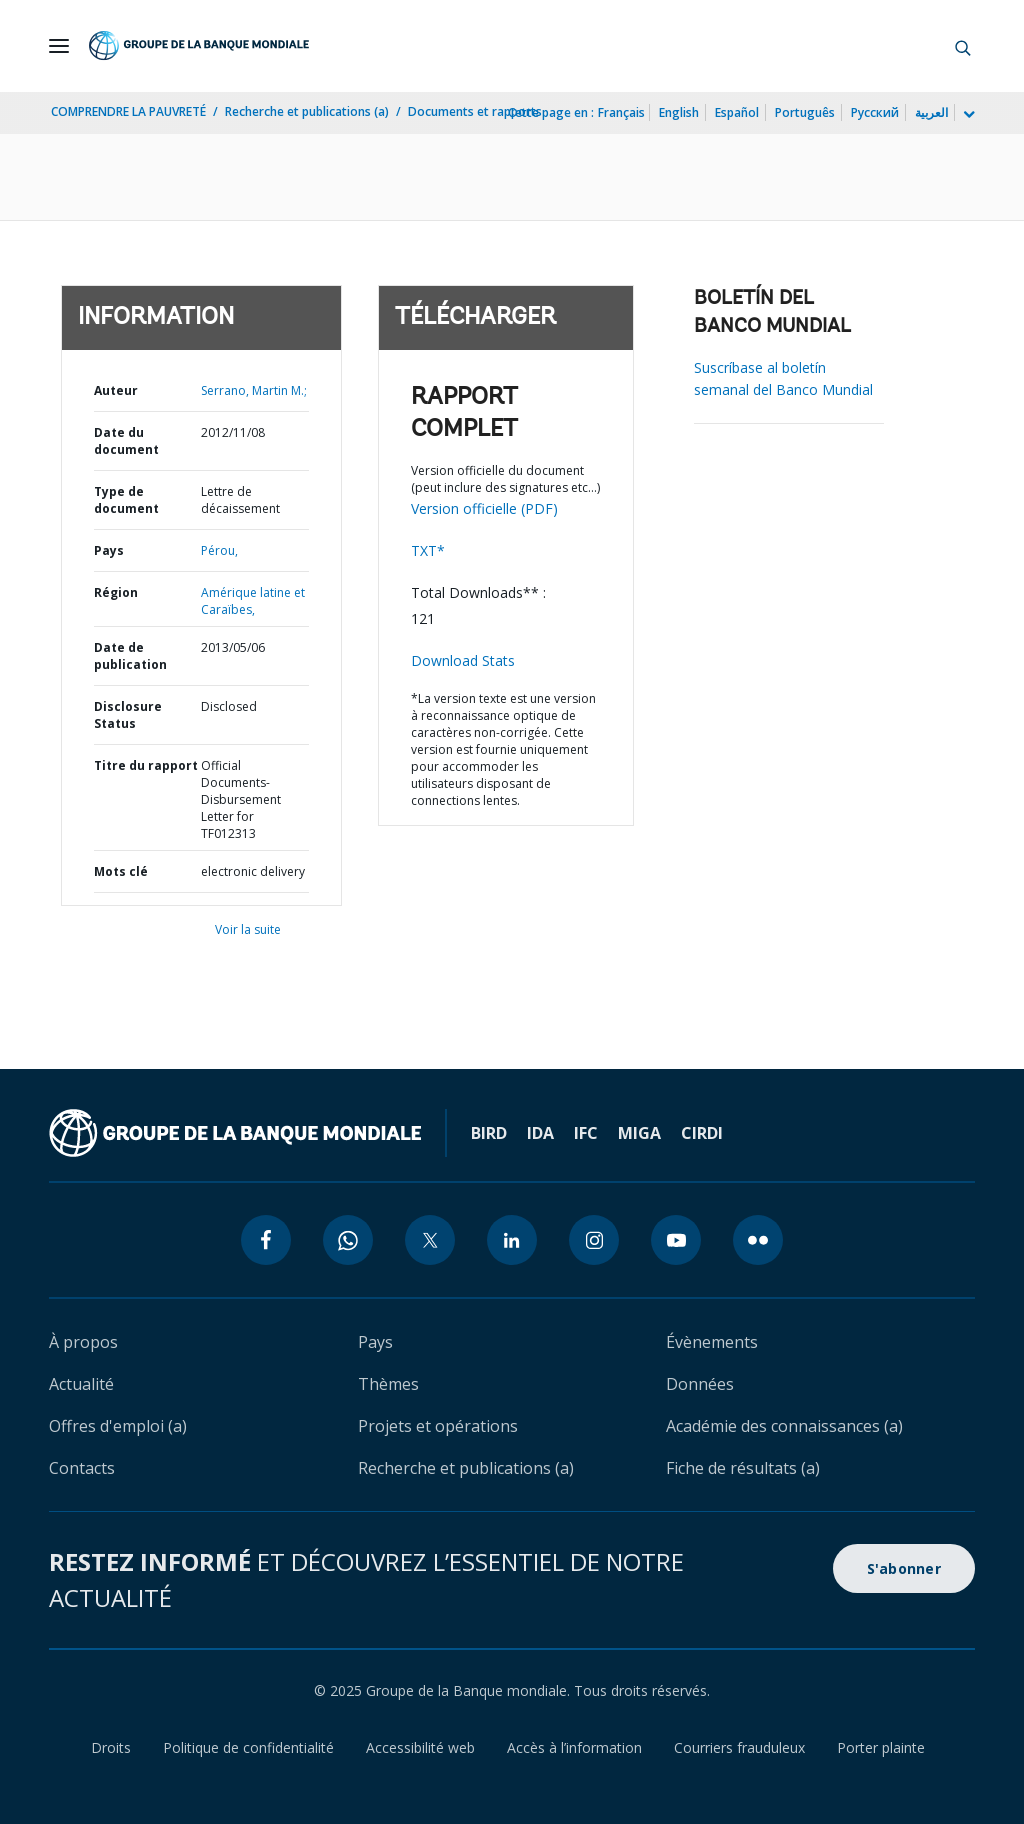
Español (737, 112)
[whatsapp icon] (348, 1240)
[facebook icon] (266, 1240)
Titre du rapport (146, 765)
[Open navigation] (59, 46)
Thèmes (388, 1384)
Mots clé (121, 871)
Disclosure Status (128, 715)
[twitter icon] (430, 1240)
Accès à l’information (574, 1747)
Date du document (126, 441)
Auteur (116, 390)
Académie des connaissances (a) (784, 1426)
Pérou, (219, 550)
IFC (586, 1133)
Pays (109, 550)
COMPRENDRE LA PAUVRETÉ (128, 111)
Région (116, 592)
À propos (83, 1342)
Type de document (126, 500)
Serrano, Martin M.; (254, 390)
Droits (111, 1747)
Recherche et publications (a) (307, 111)
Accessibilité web (420, 1747)
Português (805, 112)
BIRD (489, 1133)
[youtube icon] (676, 1240)
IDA (540, 1133)
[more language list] (967, 115)
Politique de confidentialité (248, 1747)
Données (700, 1384)
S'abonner (904, 1568)
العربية (931, 112)
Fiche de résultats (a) (743, 1468)
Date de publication (130, 656)
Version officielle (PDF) (484, 508)
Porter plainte (881, 1747)
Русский (875, 112)
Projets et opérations (438, 1426)
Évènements (712, 1342)
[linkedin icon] (512, 1240)
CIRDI (702, 1133)
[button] (963, 46)
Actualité (81, 1384)
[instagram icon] (594, 1240)
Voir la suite (248, 929)
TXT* (428, 550)
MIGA (639, 1133)
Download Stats (463, 660)
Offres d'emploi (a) (118, 1426)
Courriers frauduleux (739, 1747)
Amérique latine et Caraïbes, (253, 601)
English (679, 112)
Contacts (82, 1468)
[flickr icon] (758, 1240)
